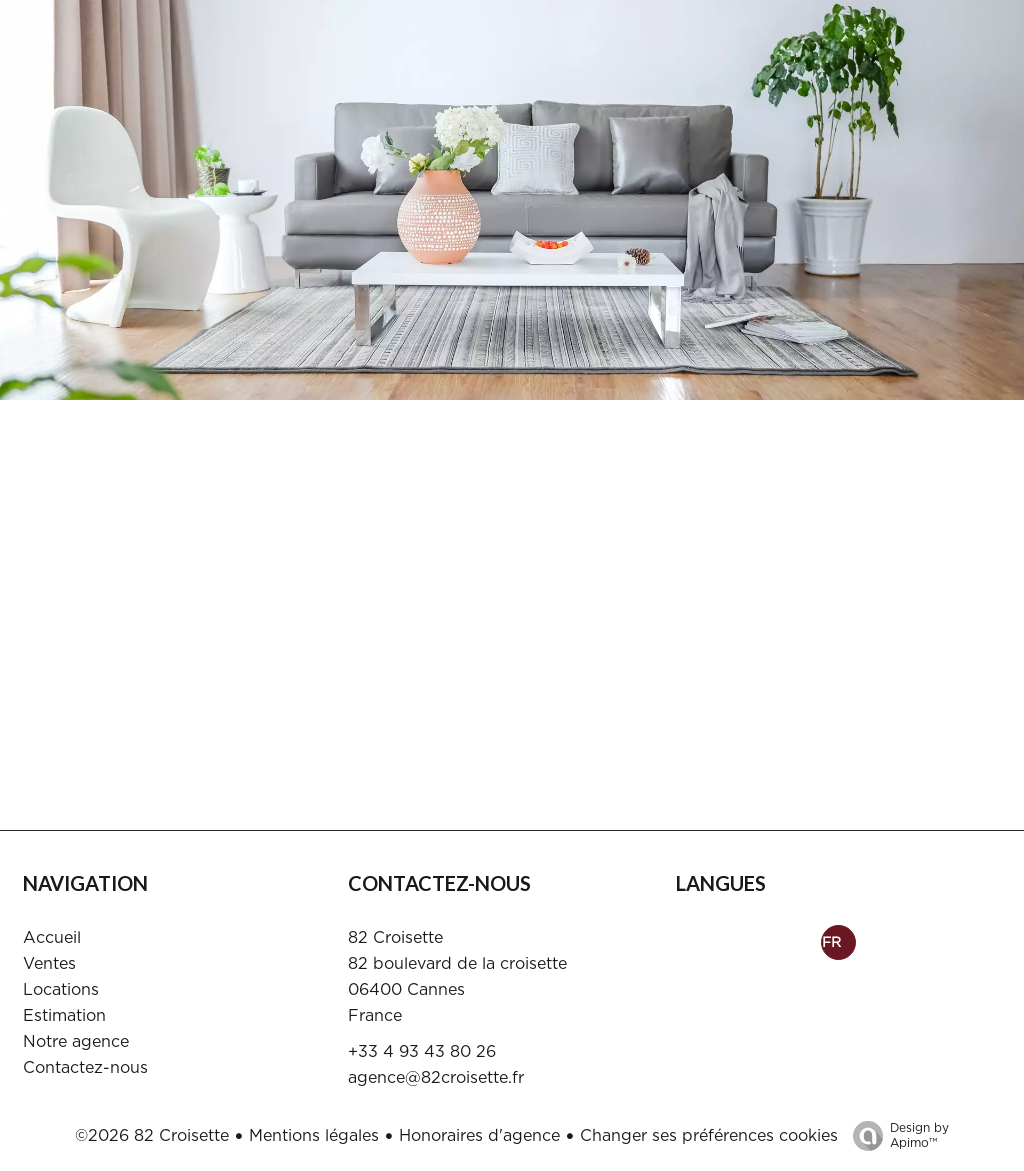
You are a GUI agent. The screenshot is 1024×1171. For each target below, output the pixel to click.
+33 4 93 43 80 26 (422, 1052)
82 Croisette (395, 938)
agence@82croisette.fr (436, 1078)
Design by (896, 1136)
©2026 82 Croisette (152, 1136)
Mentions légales (314, 1136)
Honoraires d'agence (479, 1136)
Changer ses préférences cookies (709, 1136)
